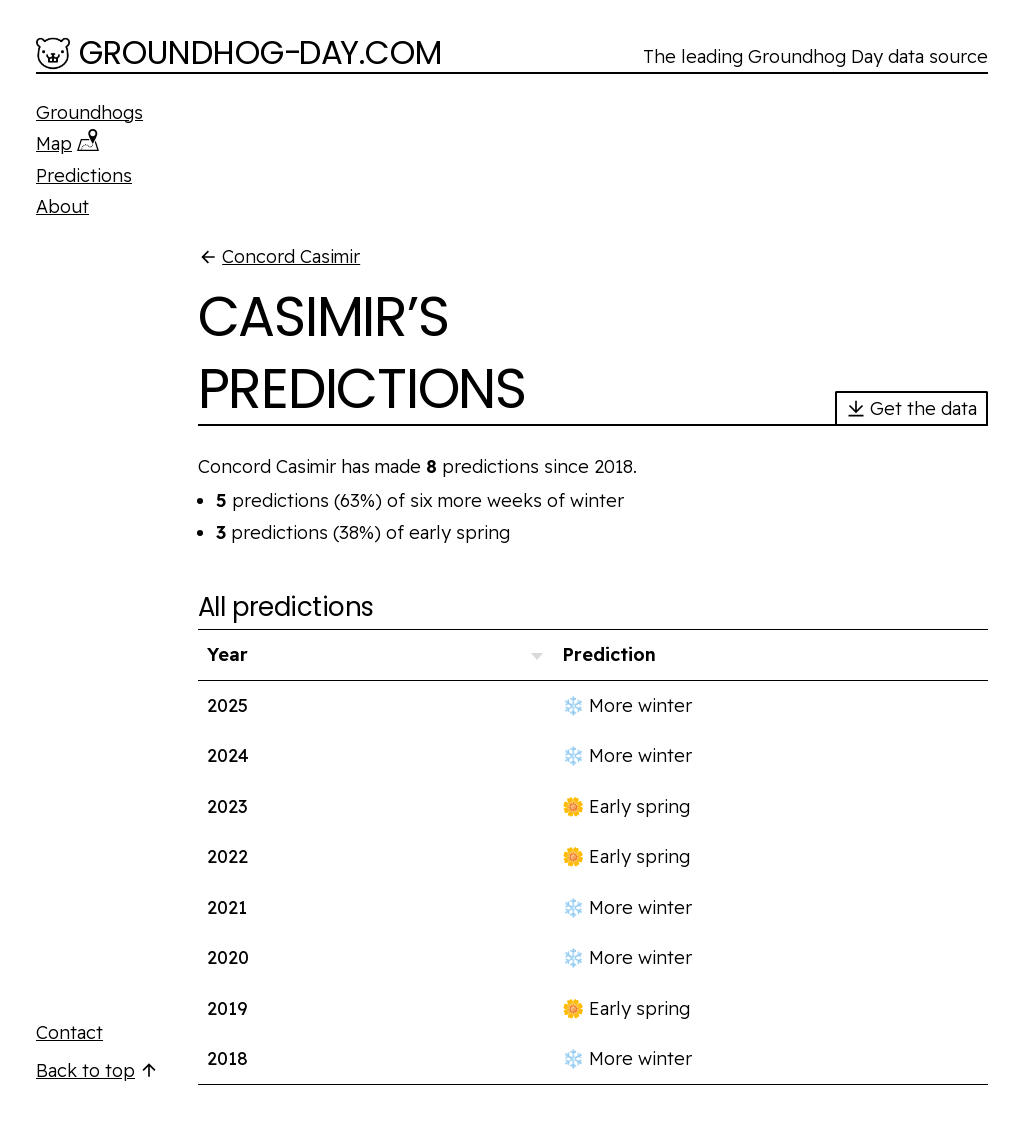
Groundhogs (89, 112)
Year (227, 654)
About (62, 206)
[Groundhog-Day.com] (239, 55)
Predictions (84, 175)
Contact (69, 1032)
